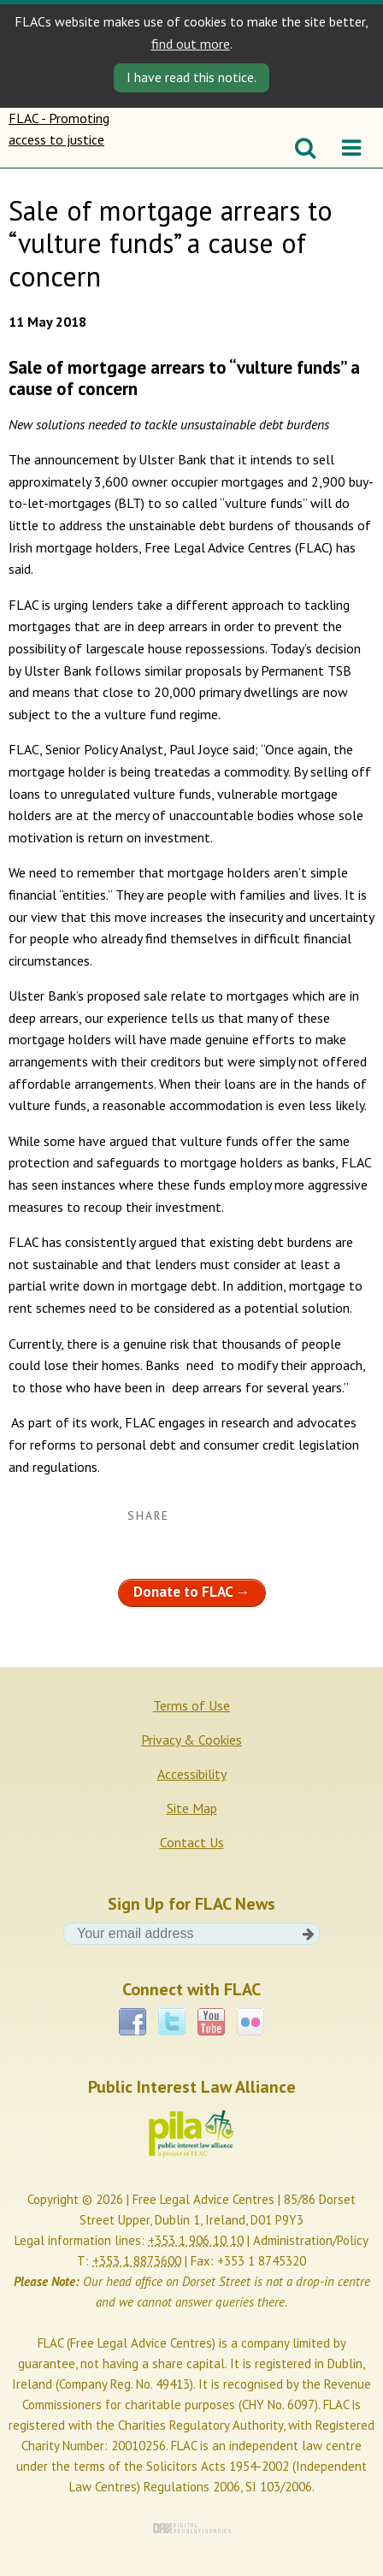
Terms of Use (191, 1705)
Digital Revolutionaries (192, 2528)
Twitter (172, 2021)
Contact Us (192, 1842)
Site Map (192, 1808)
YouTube (211, 2021)
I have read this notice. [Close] (191, 77)
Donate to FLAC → (191, 1591)
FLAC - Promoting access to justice (62, 138)
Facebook (132, 2021)
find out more (190, 43)
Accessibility (192, 1773)
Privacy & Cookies (191, 1739)
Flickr (250, 2021)
